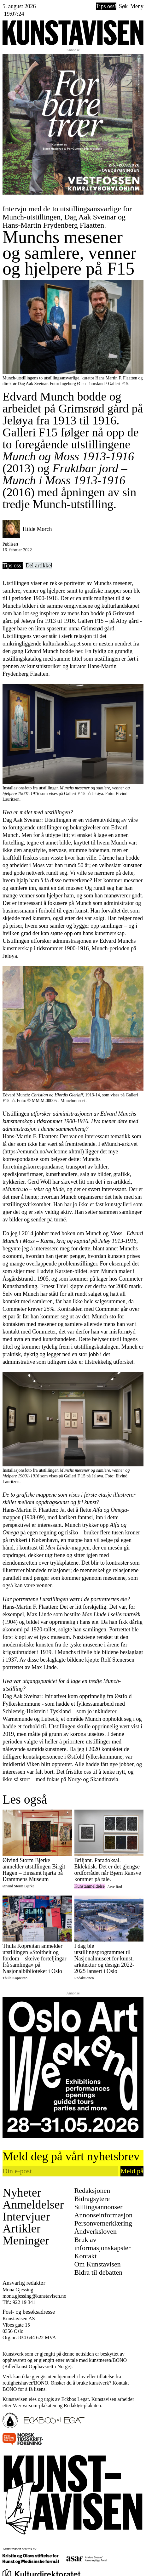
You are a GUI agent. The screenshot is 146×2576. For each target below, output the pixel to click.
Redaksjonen (92, 2190)
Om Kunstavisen (97, 2264)
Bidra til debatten (98, 2272)
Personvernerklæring (103, 2223)
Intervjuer (26, 2216)
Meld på (131, 2171)
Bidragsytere (92, 2199)
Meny (136, 6)
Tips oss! (106, 6)
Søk (123, 6)
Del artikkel (39, 565)
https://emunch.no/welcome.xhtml (43, 1151)
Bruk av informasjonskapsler (102, 2244)
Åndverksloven (95, 2231)
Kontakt (85, 2256)
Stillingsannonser (98, 2207)
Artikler (21, 2228)
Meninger (26, 2240)
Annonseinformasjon (103, 2215)
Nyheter (22, 2192)
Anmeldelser (33, 2204)
